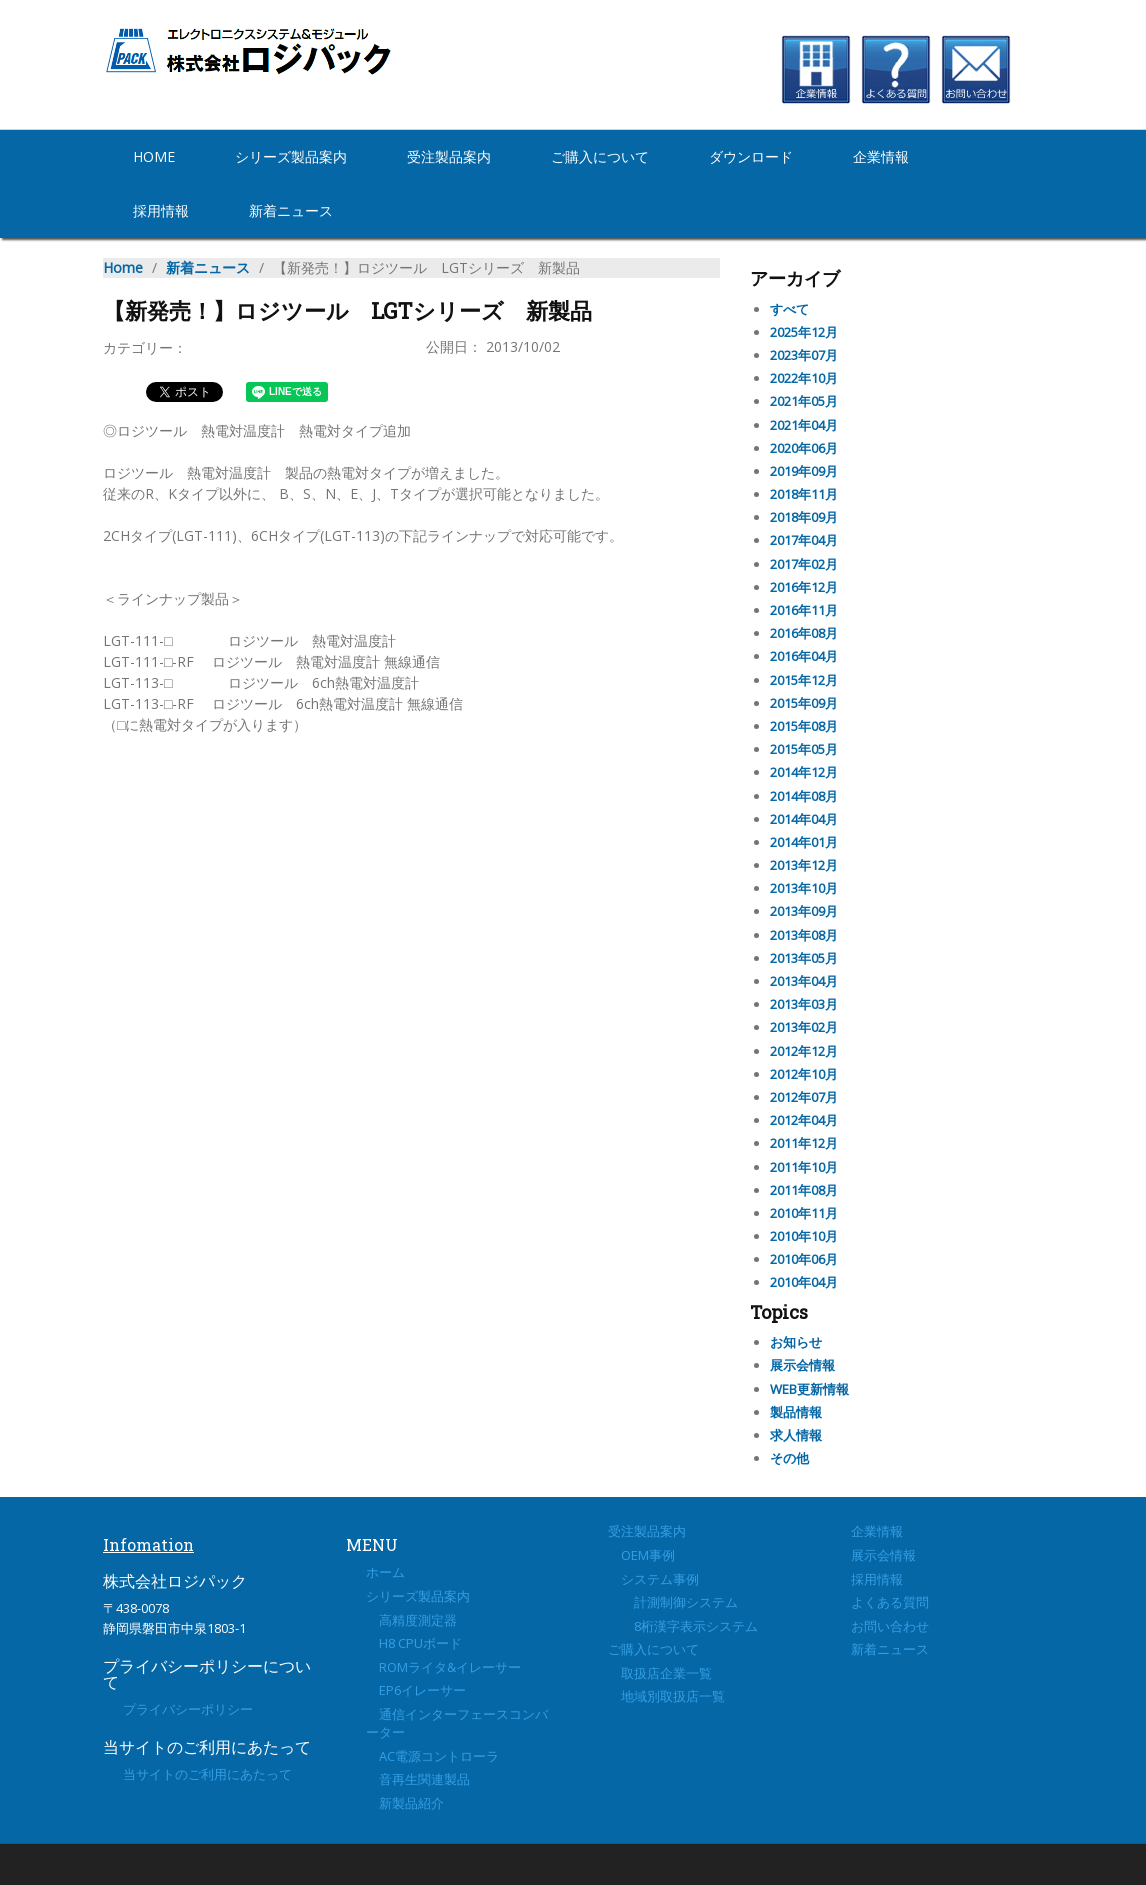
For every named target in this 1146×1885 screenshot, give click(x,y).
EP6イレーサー (416, 1690)
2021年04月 (804, 425)
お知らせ (796, 1342)
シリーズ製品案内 (291, 156)
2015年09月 (804, 703)
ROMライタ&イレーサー (443, 1667)
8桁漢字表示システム (683, 1626)
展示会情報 (802, 1365)
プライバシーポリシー (188, 1709)
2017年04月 (804, 540)
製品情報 (796, 1412)
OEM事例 (641, 1555)
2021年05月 (804, 401)
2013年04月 (804, 981)
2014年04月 (804, 819)
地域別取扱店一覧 (666, 1696)
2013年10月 (804, 888)
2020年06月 (804, 448)
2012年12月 (804, 1051)
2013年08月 (804, 935)
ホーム (385, 1572)
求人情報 (796, 1435)
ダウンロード (751, 156)
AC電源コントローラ (432, 1756)
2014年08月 (804, 796)
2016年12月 (804, 587)
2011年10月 (804, 1167)
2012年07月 (804, 1097)
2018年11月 (804, 494)
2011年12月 (804, 1143)
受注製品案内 (449, 156)
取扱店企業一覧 (660, 1673)
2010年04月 (804, 1282)
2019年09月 (804, 471)
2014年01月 (804, 842)
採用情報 (161, 210)
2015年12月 (804, 680)
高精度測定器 (411, 1620)
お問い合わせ (890, 1626)
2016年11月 (804, 610)
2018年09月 (804, 517)
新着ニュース (291, 210)
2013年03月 (804, 1004)
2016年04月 (804, 656)
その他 (789, 1458)
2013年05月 (804, 958)
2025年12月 (804, 332)
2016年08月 (804, 633)
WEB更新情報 (809, 1389)
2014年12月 (804, 772)
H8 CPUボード (414, 1643)
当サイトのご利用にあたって (207, 1774)
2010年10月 (804, 1236)
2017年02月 (804, 564)
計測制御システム (673, 1602)
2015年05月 (804, 749)
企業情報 (881, 156)
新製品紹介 (405, 1803)
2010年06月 (804, 1259)
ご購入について (600, 156)
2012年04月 (804, 1120)
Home (154, 156)
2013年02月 (804, 1027)
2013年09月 (804, 911)
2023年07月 (804, 355)
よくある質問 (890, 1602)
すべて (789, 309)
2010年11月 (804, 1213)
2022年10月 (804, 378)
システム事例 (653, 1579)
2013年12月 (804, 865)
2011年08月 (804, 1190)
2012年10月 (804, 1074)
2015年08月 (804, 726)
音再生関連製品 (418, 1779)
